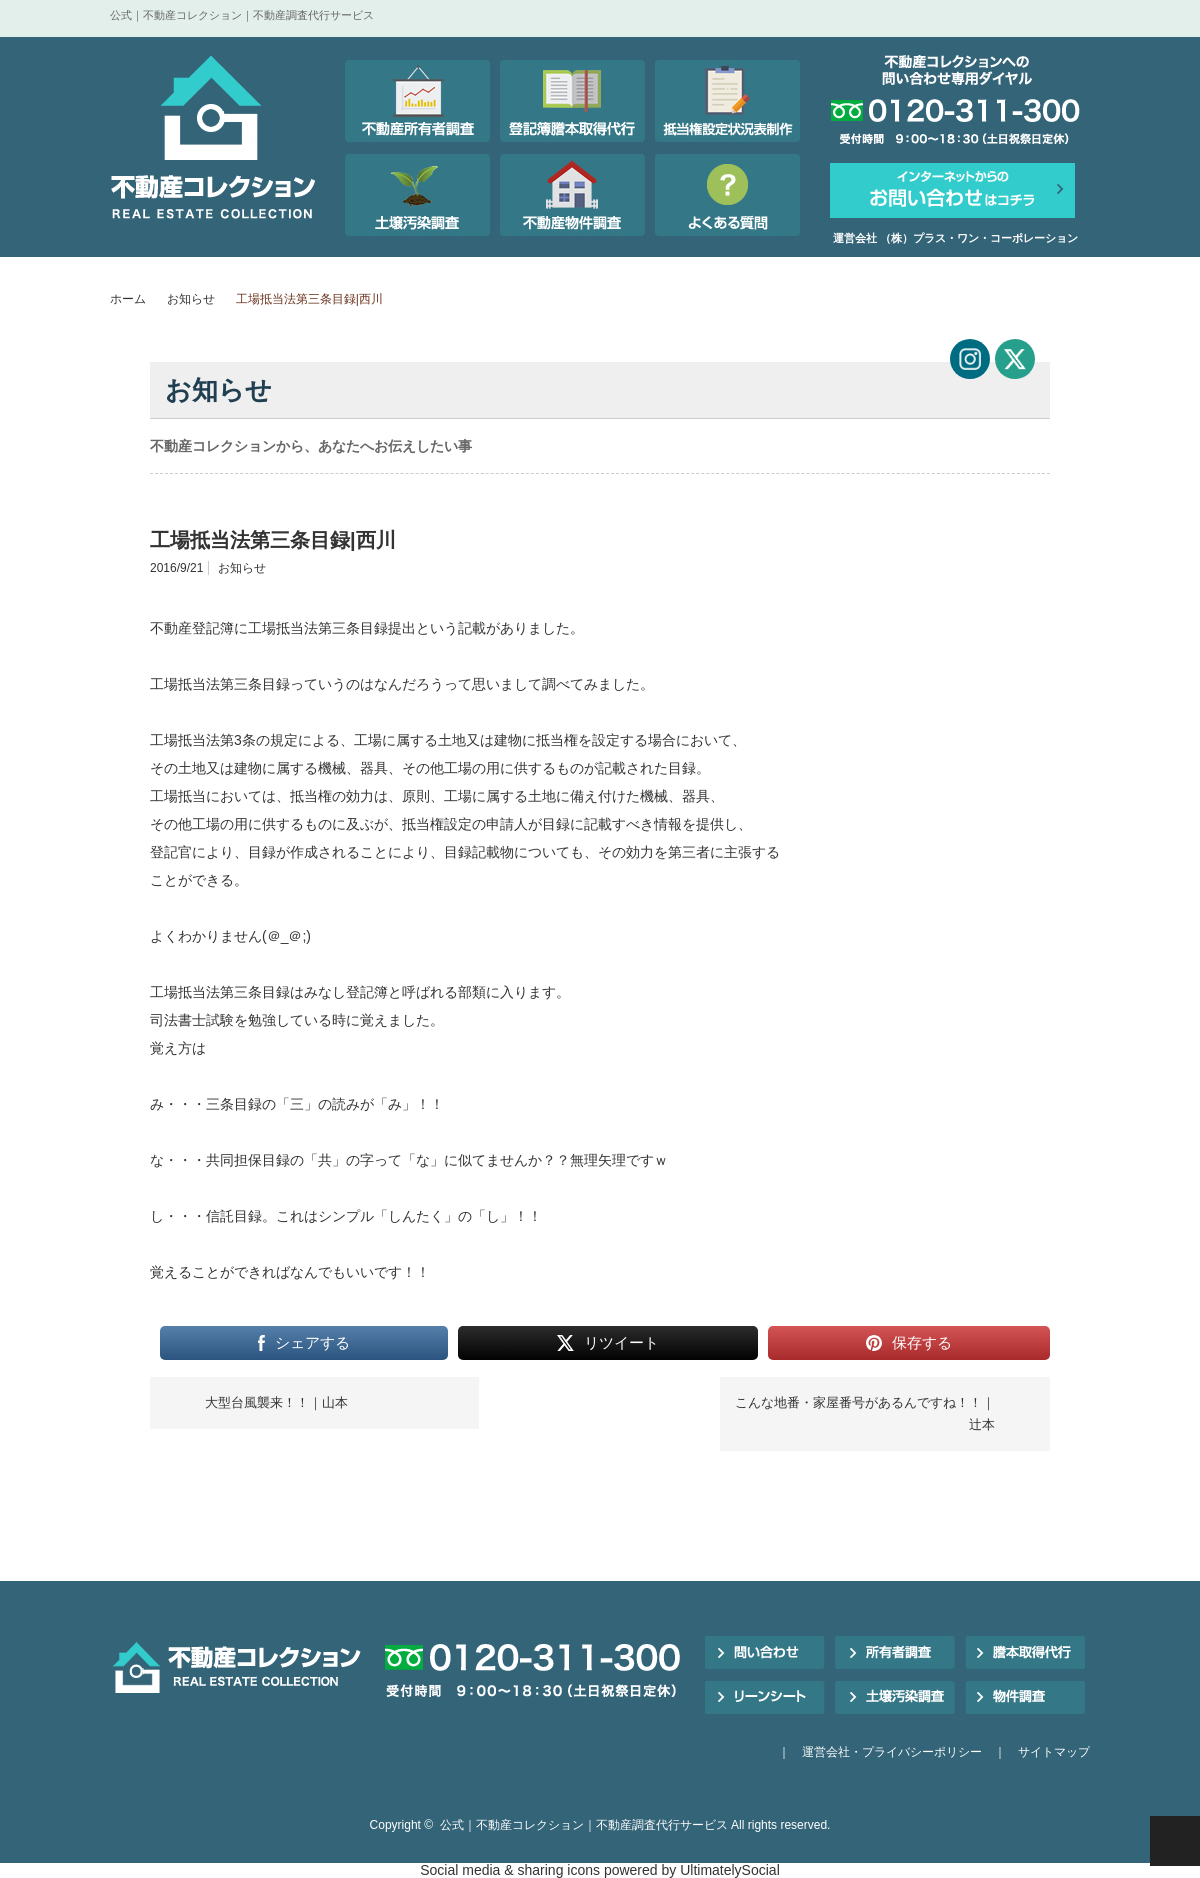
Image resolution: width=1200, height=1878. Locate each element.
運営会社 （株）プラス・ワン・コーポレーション (955, 238)
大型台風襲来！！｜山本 (276, 1402)
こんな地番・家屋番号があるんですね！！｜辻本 (865, 1413)
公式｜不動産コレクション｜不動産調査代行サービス (584, 1825)
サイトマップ (1054, 1752)
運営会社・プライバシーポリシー (892, 1752)
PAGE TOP (1175, 1841)
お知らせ (191, 299)
